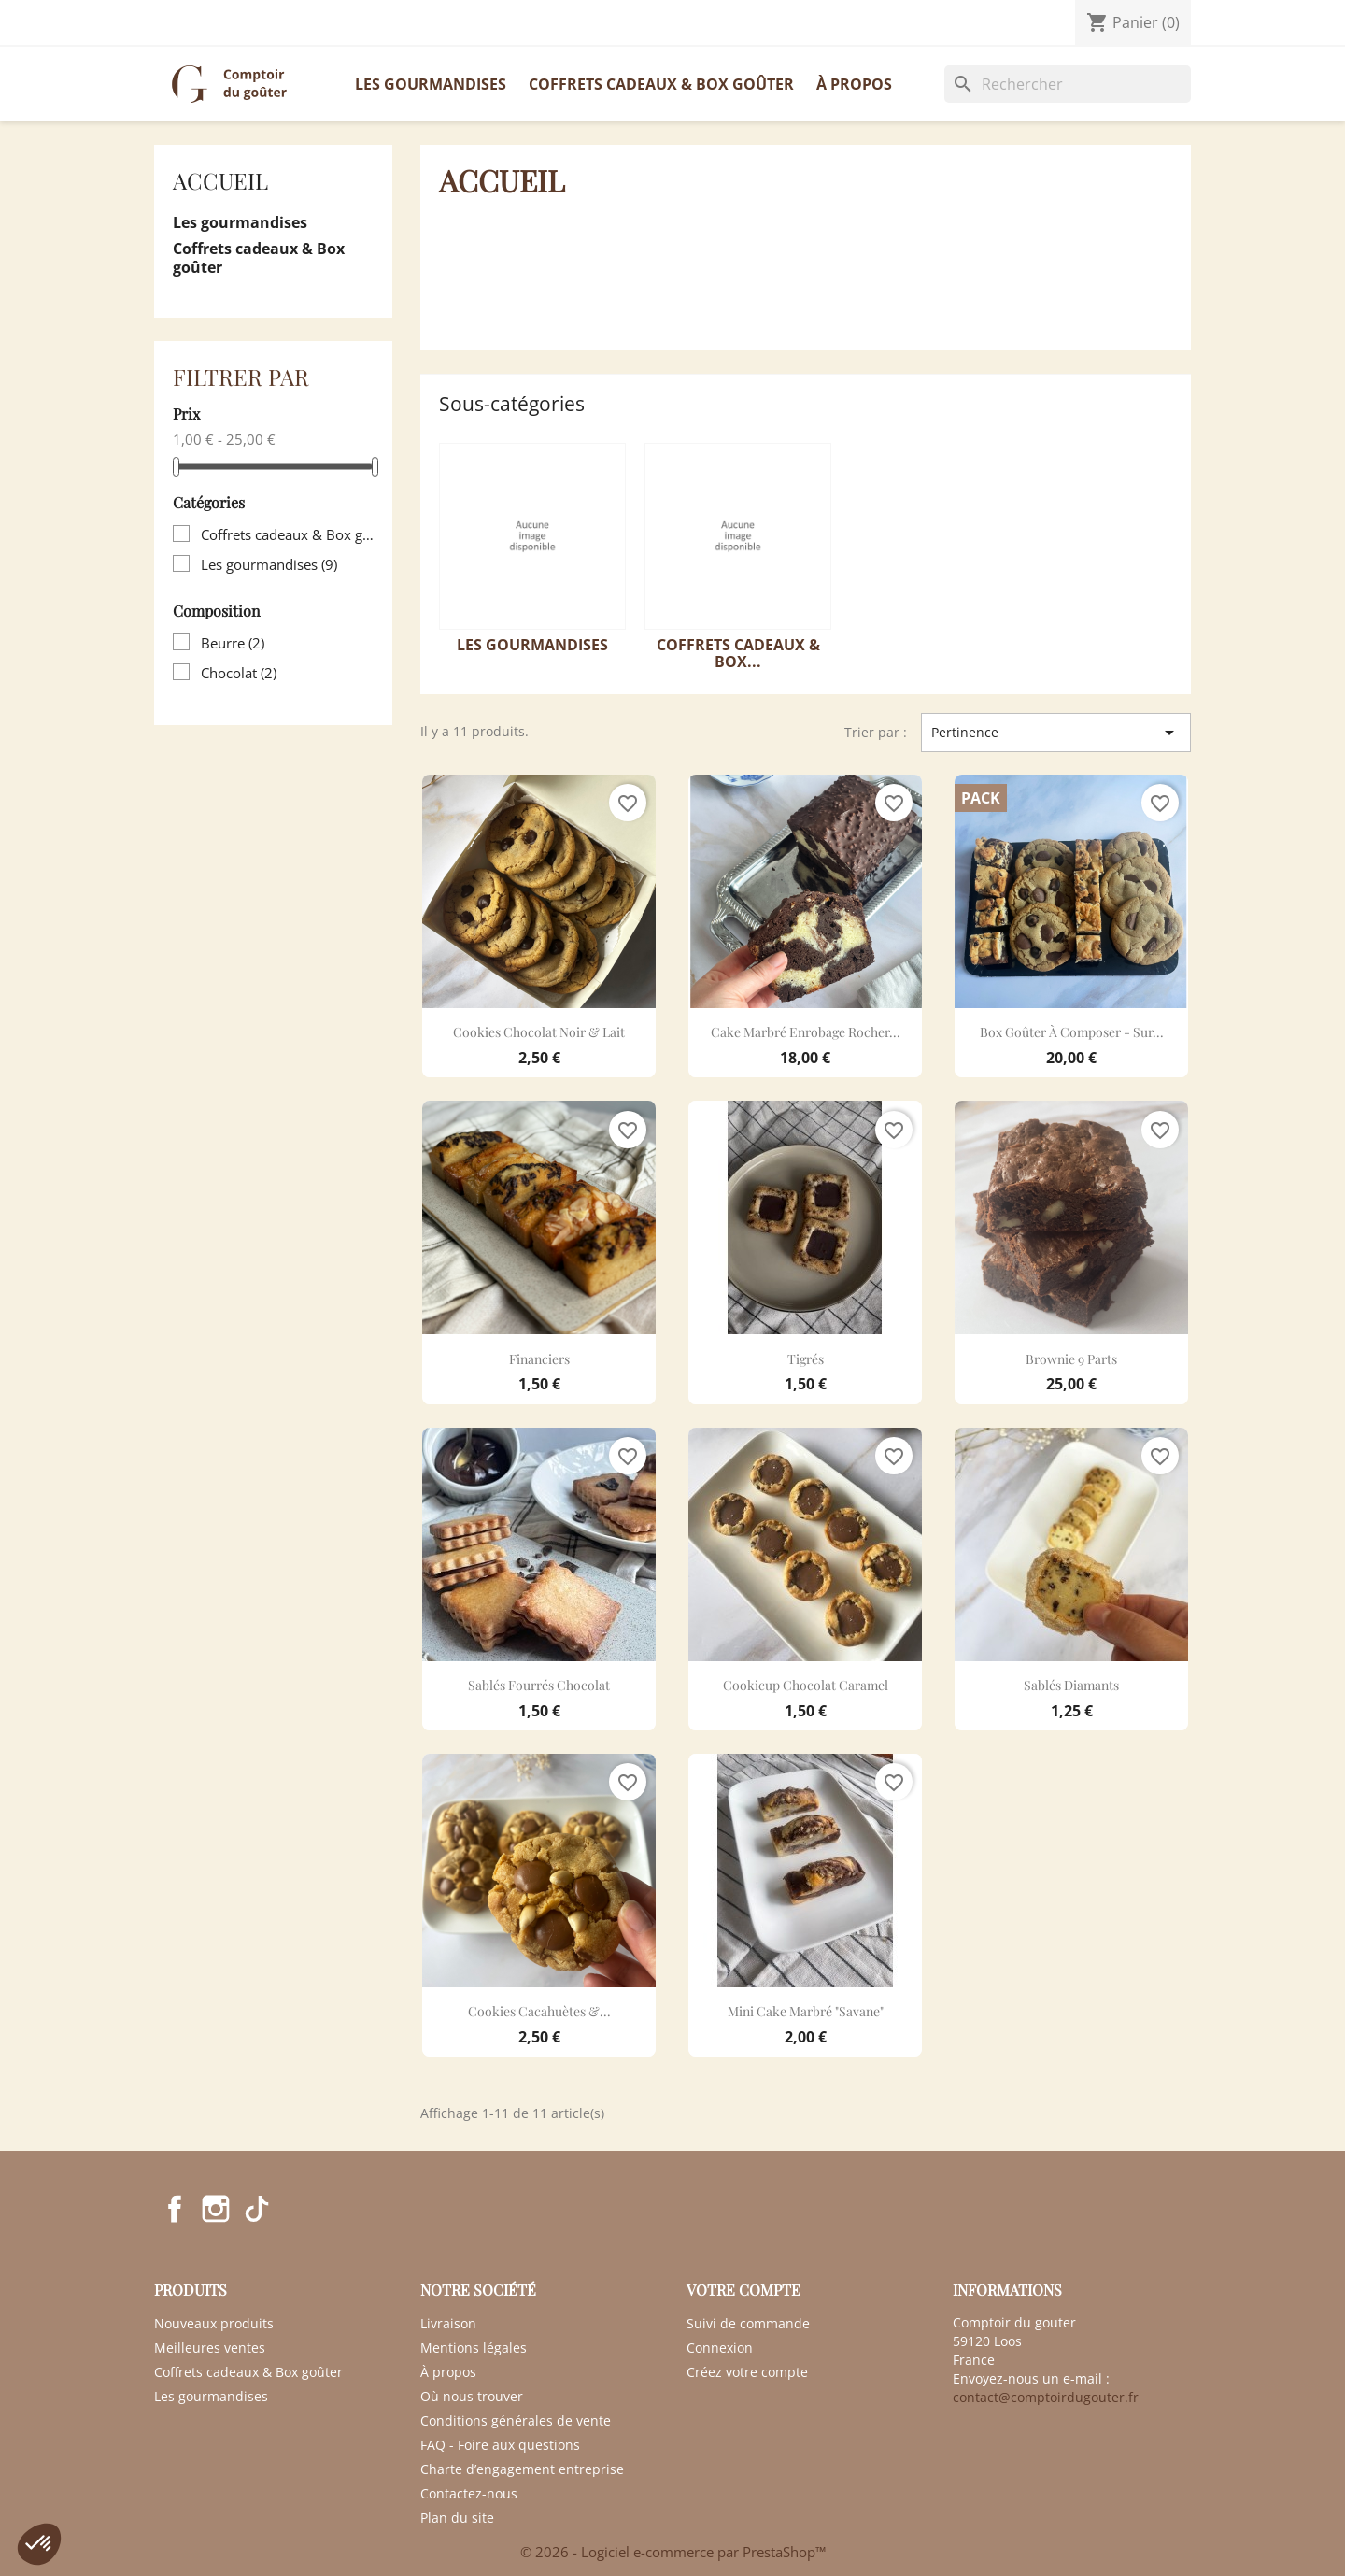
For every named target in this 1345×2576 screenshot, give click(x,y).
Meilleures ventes (209, 2347)
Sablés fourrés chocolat (539, 1685)
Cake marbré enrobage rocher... (805, 1032)
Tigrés (805, 1359)
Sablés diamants (1071, 1685)
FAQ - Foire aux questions (500, 2445)
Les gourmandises (430, 84)
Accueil (220, 180)
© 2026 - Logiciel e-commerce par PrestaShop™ (673, 2551)
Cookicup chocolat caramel (805, 1685)
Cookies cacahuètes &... (539, 2011)
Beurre (232, 642)
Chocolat (238, 672)
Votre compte (743, 2289)
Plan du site (457, 2517)
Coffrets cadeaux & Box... (738, 653)
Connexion (720, 2347)
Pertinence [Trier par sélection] (1056, 732)
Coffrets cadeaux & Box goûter (661, 84)
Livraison (448, 2323)
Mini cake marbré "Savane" (806, 2011)
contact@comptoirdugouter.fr (1046, 2397)
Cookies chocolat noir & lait (539, 1032)
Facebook (174, 2208)
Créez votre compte (747, 2372)
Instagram (215, 2208)
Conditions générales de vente (515, 2420)
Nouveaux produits (214, 2323)
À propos (854, 84)
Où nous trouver (471, 2396)
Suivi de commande (748, 2323)
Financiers (539, 1359)
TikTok (257, 2208)
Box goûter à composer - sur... (1072, 1032)
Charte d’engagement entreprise (522, 2469)
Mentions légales (473, 2347)
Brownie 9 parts (1071, 1359)
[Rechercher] (1067, 84)
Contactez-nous (209, 23)
